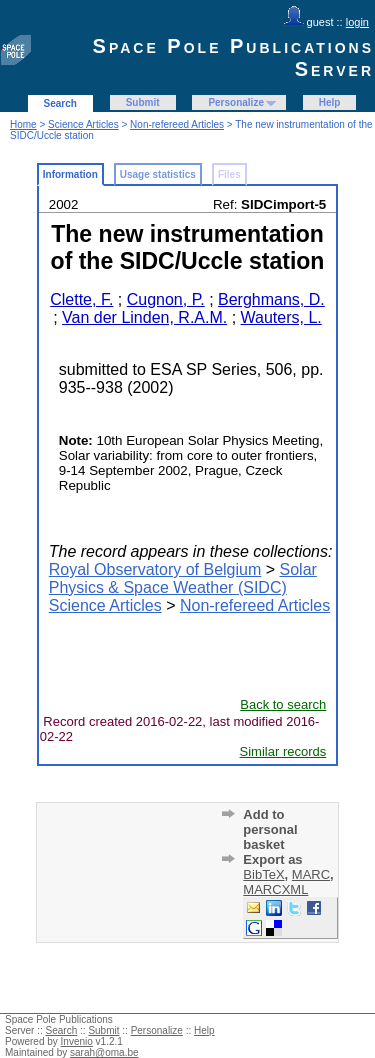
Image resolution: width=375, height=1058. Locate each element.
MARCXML (275, 889)
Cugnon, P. (166, 299)
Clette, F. (81, 299)
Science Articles (83, 124)
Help (330, 102)
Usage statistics (158, 174)
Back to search (283, 704)
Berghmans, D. (271, 299)
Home (23, 124)
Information (70, 174)
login (357, 22)
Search (60, 103)
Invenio (77, 1041)
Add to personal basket (270, 829)
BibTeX (263, 874)
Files (229, 174)
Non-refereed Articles (177, 124)
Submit (143, 102)
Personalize (236, 102)
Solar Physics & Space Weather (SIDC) (183, 578)
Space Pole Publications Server (233, 57)
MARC (311, 874)
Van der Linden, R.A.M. (144, 317)
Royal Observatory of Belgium (155, 569)
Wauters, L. (281, 317)
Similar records (283, 751)
